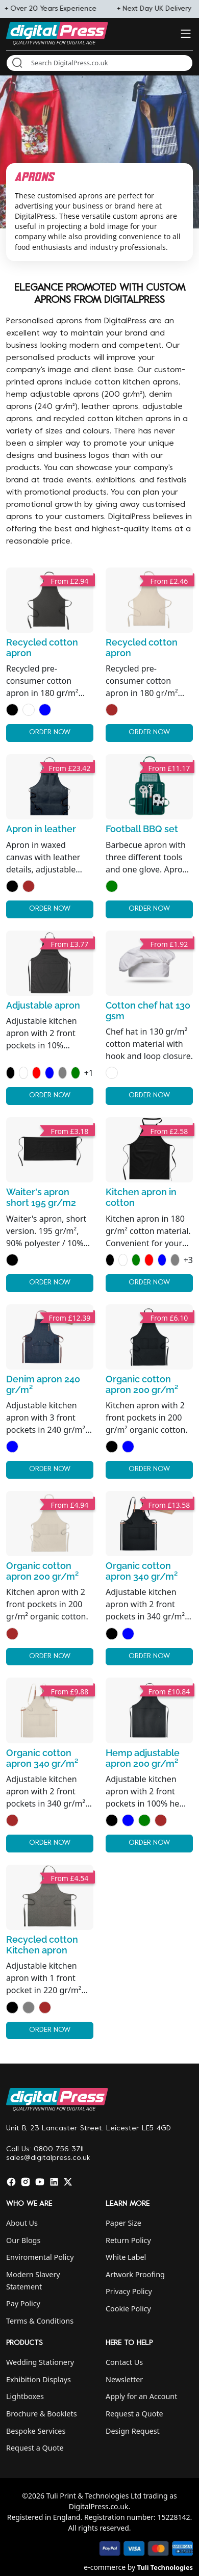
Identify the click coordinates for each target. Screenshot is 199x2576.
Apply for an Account (141, 2396)
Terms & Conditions (39, 2321)
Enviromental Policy (40, 2257)
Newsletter (124, 2379)
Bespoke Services (35, 2431)
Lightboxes (25, 2396)
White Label (126, 2257)
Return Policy (128, 2240)
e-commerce (105, 2567)
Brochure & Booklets (41, 2413)
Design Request (133, 2431)
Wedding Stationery (40, 2362)
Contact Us (124, 2362)
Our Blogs (23, 2240)
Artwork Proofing (135, 2274)
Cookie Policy (128, 2308)
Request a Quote (35, 2448)
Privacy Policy (129, 2291)
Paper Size (123, 2223)
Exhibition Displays (38, 2379)
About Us (22, 2223)
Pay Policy (23, 2303)
